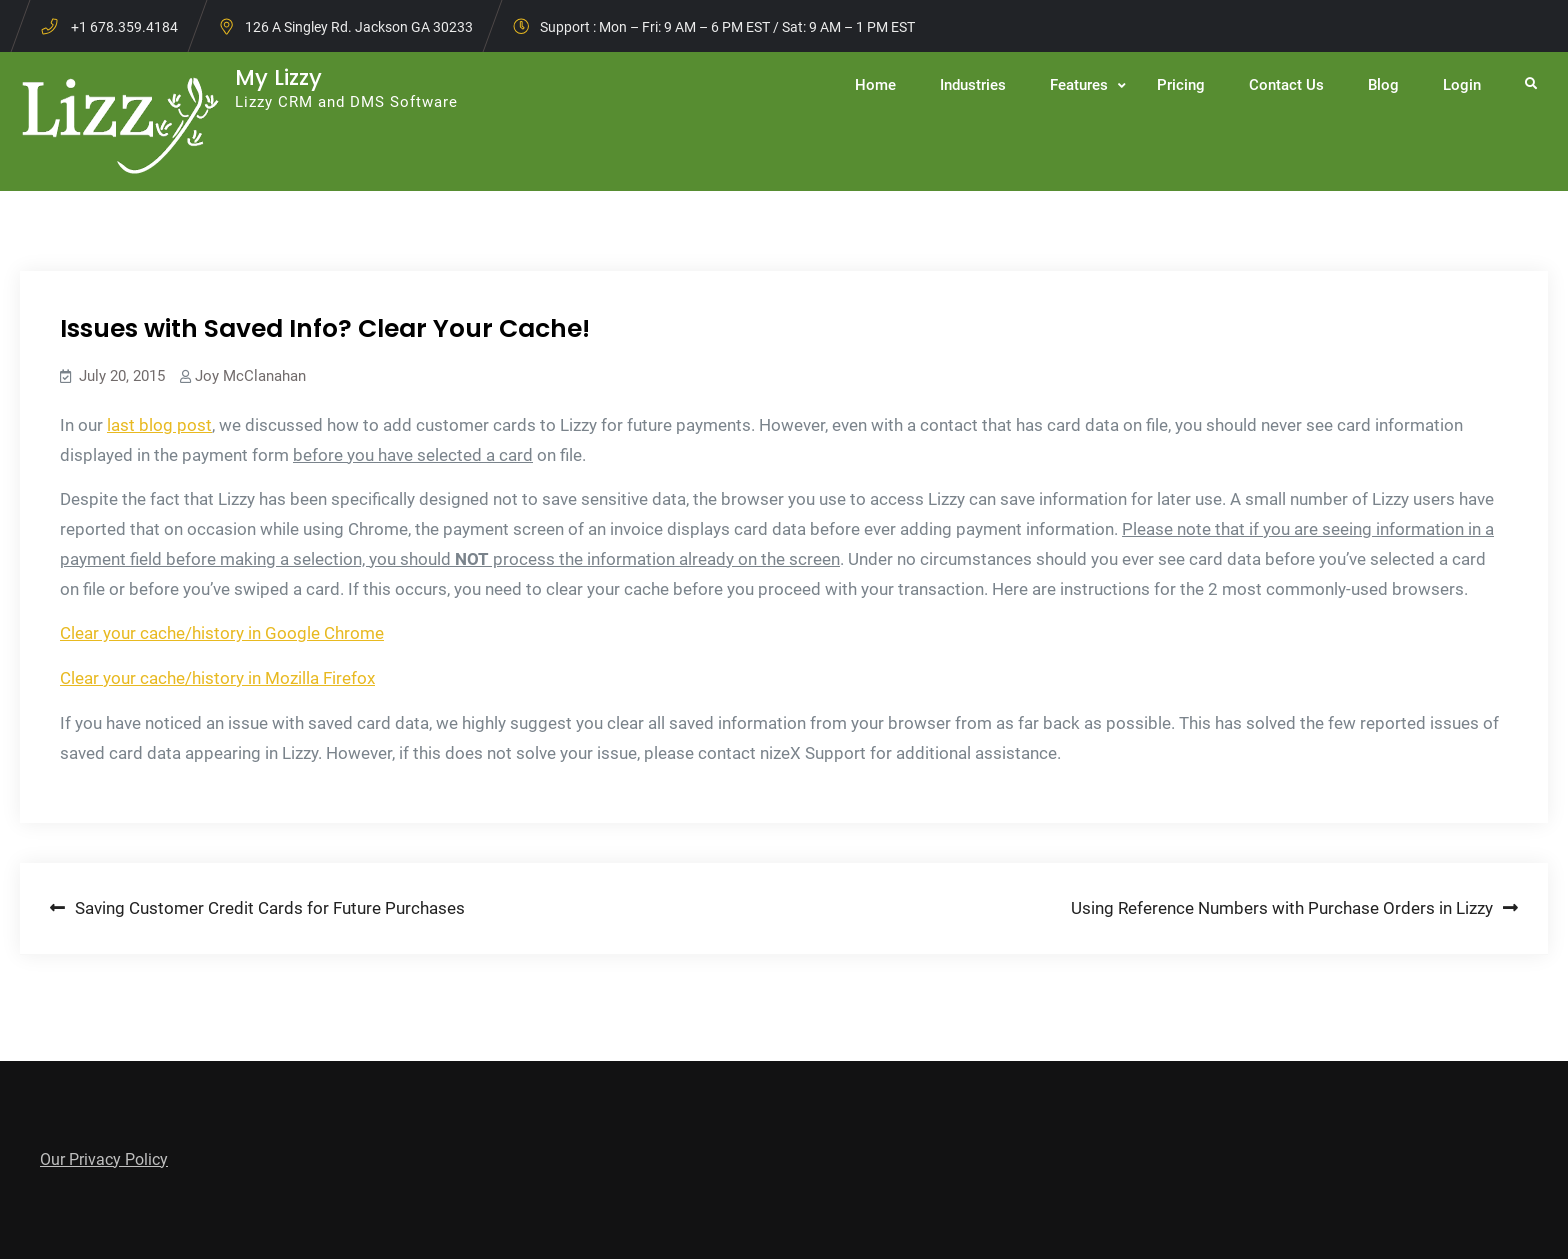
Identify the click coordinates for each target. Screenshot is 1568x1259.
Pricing (1181, 85)
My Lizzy (278, 77)
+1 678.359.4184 (124, 27)
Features (1079, 85)
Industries (973, 85)
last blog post (159, 425)
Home (875, 85)
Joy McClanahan (250, 376)
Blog (1383, 85)
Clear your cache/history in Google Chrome (222, 633)
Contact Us (1286, 85)
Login (1462, 85)
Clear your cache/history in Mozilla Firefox (217, 678)
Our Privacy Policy (104, 1159)
